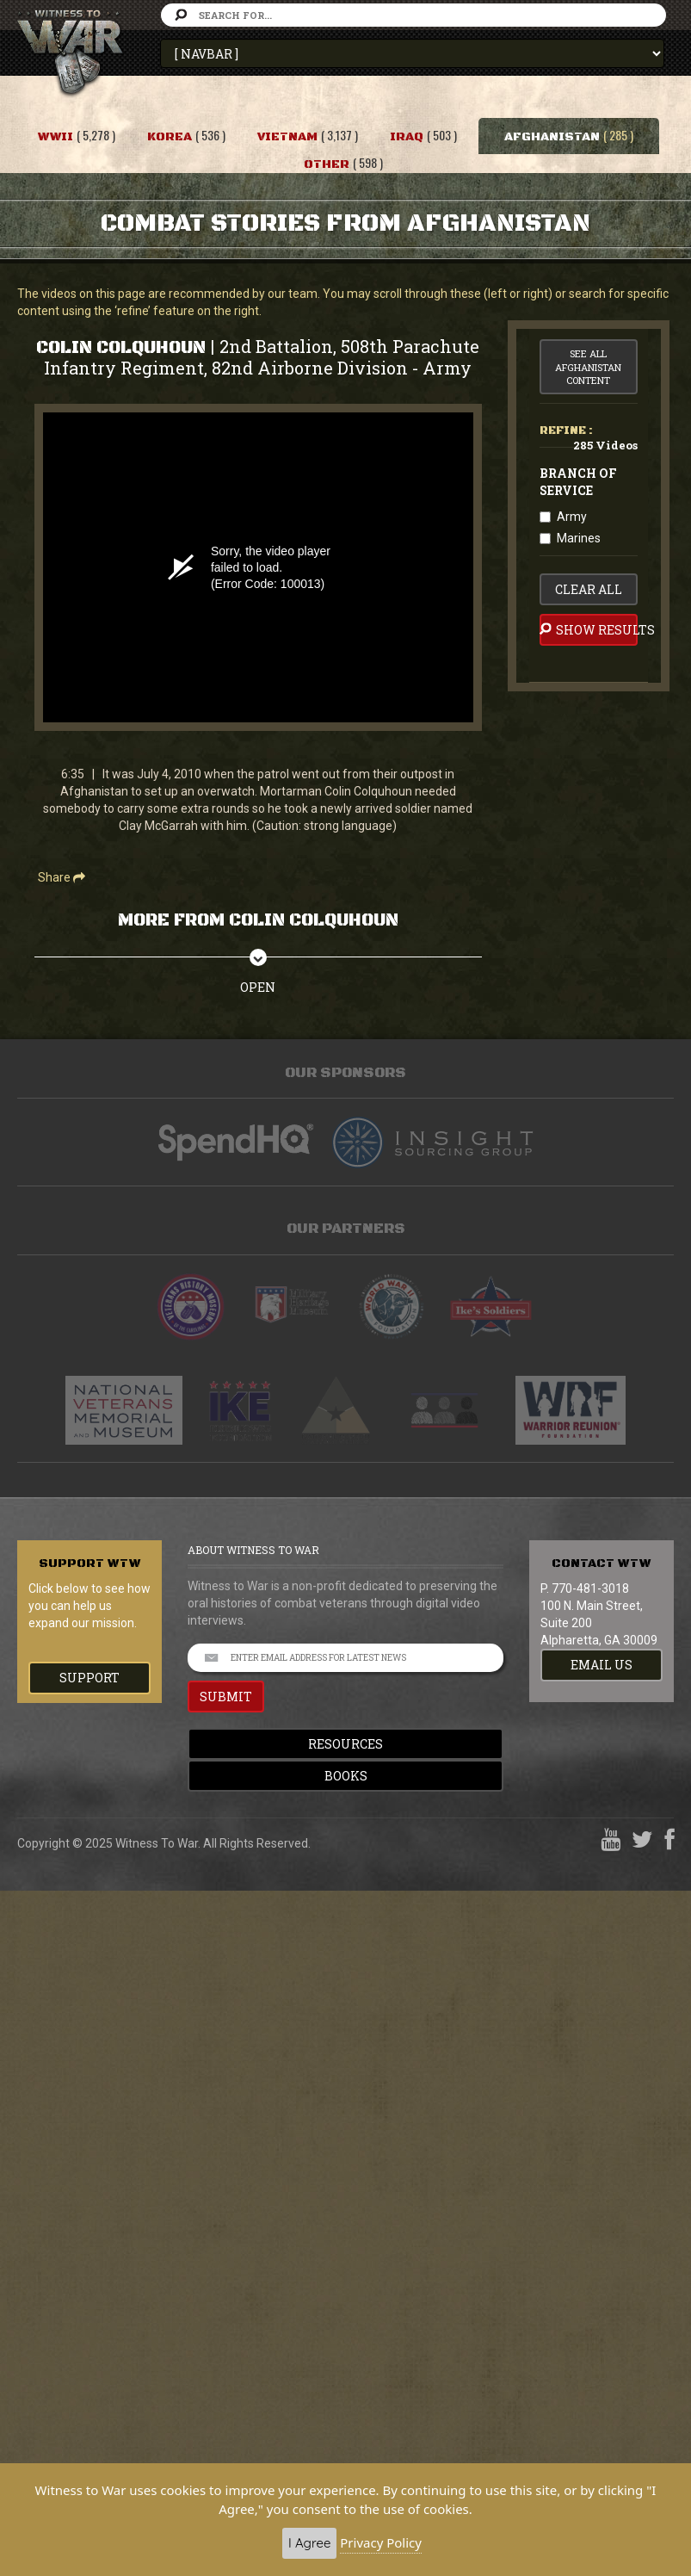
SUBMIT (226, 1696)
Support (89, 1677)
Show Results (589, 629)
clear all (588, 589)
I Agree (309, 2543)
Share (61, 877)
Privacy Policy (381, 2542)
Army (572, 516)
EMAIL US (601, 1664)
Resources (345, 1744)
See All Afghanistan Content (588, 367)
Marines (579, 538)
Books (345, 1776)
